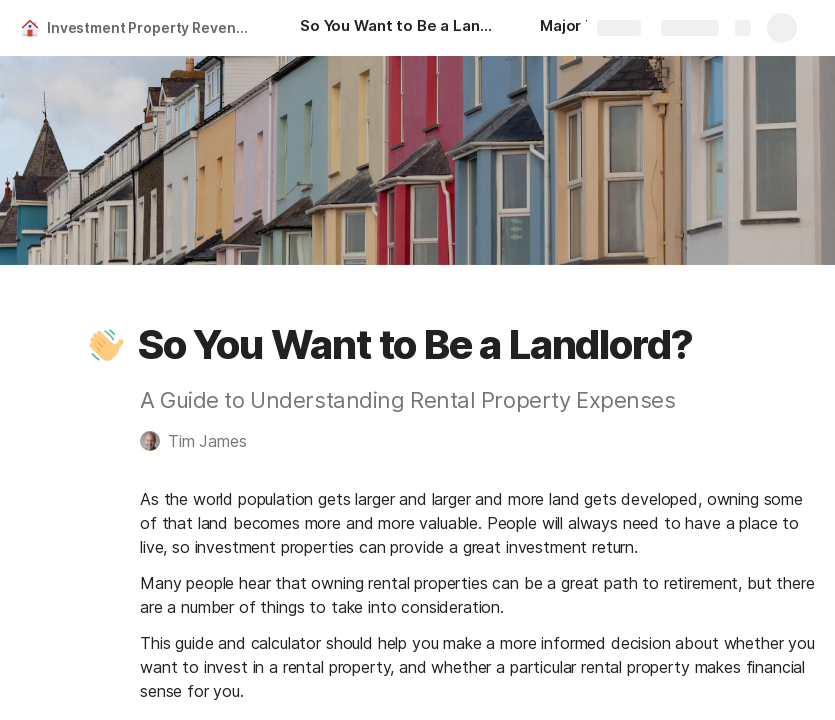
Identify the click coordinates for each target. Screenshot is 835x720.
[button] (107, 345)
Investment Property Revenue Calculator (153, 27)
